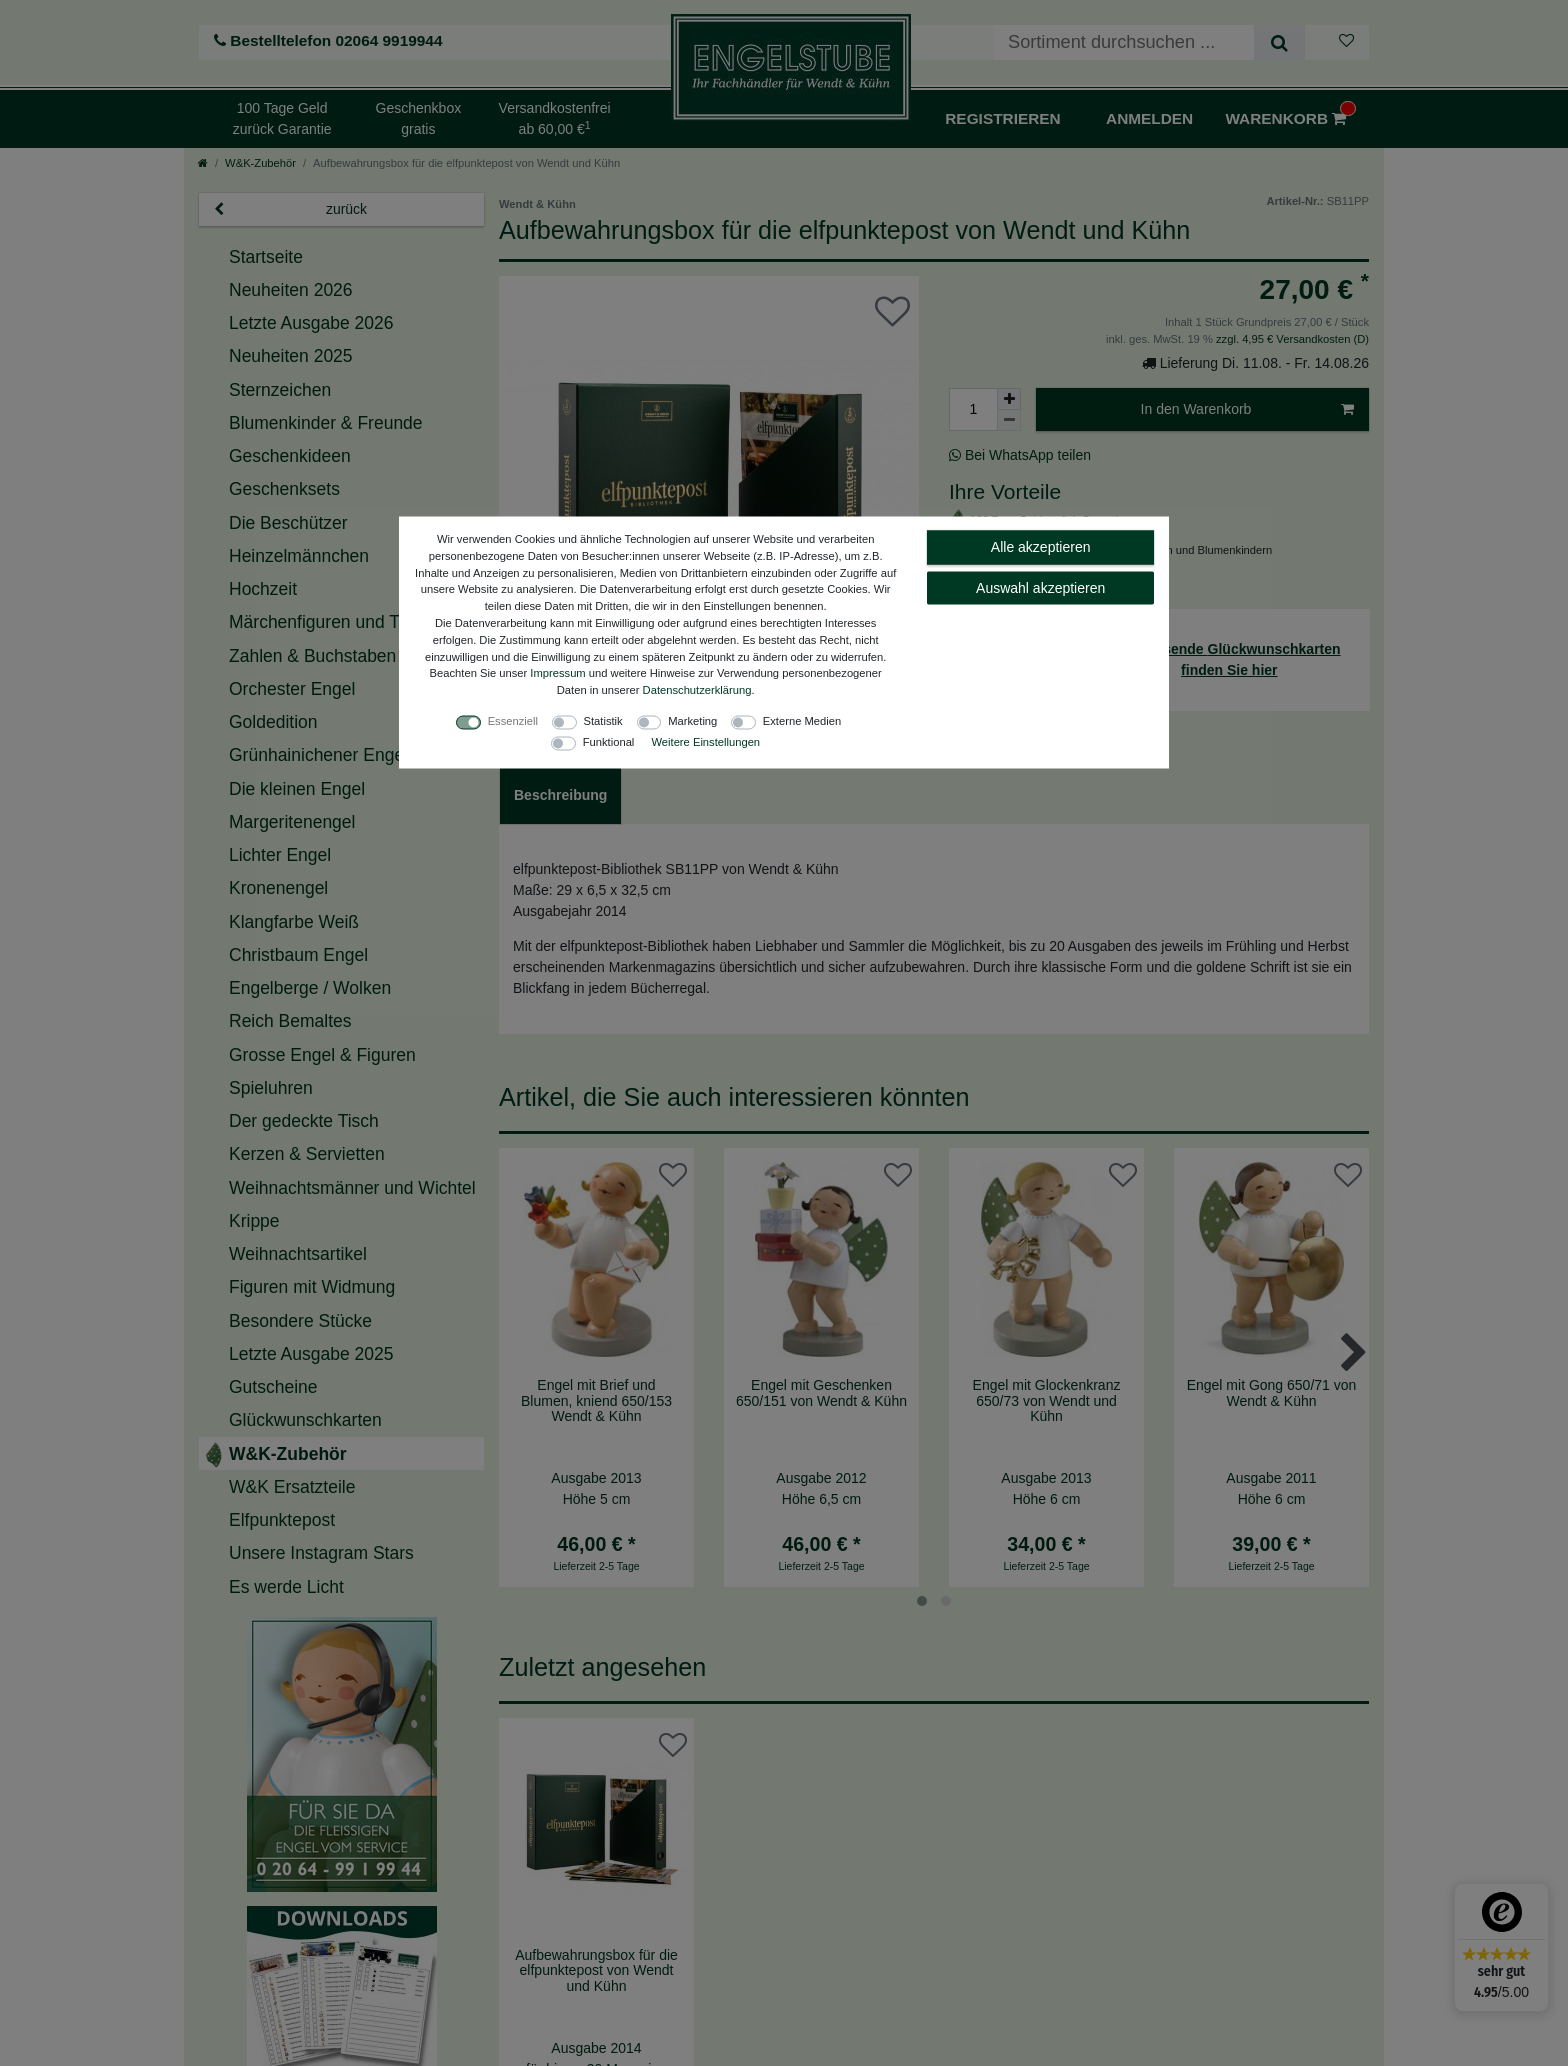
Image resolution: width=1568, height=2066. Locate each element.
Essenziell (513, 720)
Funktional (609, 741)
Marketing (692, 720)
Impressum (557, 673)
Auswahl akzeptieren (1040, 587)
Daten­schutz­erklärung (697, 690)
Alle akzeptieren (1041, 547)
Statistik (603, 720)
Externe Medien (802, 720)
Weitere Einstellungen (705, 741)
